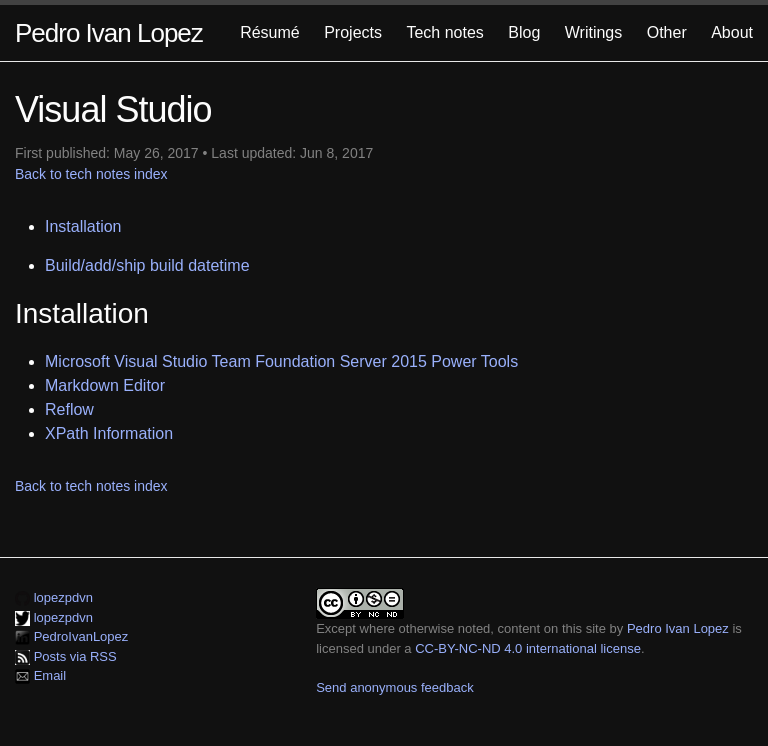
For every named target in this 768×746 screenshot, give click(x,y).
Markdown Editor (105, 385)
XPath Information (109, 433)
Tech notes (444, 32)
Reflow (69, 409)
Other (667, 32)
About (732, 32)
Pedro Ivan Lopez (109, 33)
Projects (353, 32)
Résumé (270, 32)
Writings (594, 32)
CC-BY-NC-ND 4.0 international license (528, 648)
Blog (524, 32)
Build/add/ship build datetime (147, 265)
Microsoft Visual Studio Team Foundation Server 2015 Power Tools (281, 361)
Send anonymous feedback (395, 687)
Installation (83, 226)
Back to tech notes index (91, 174)
